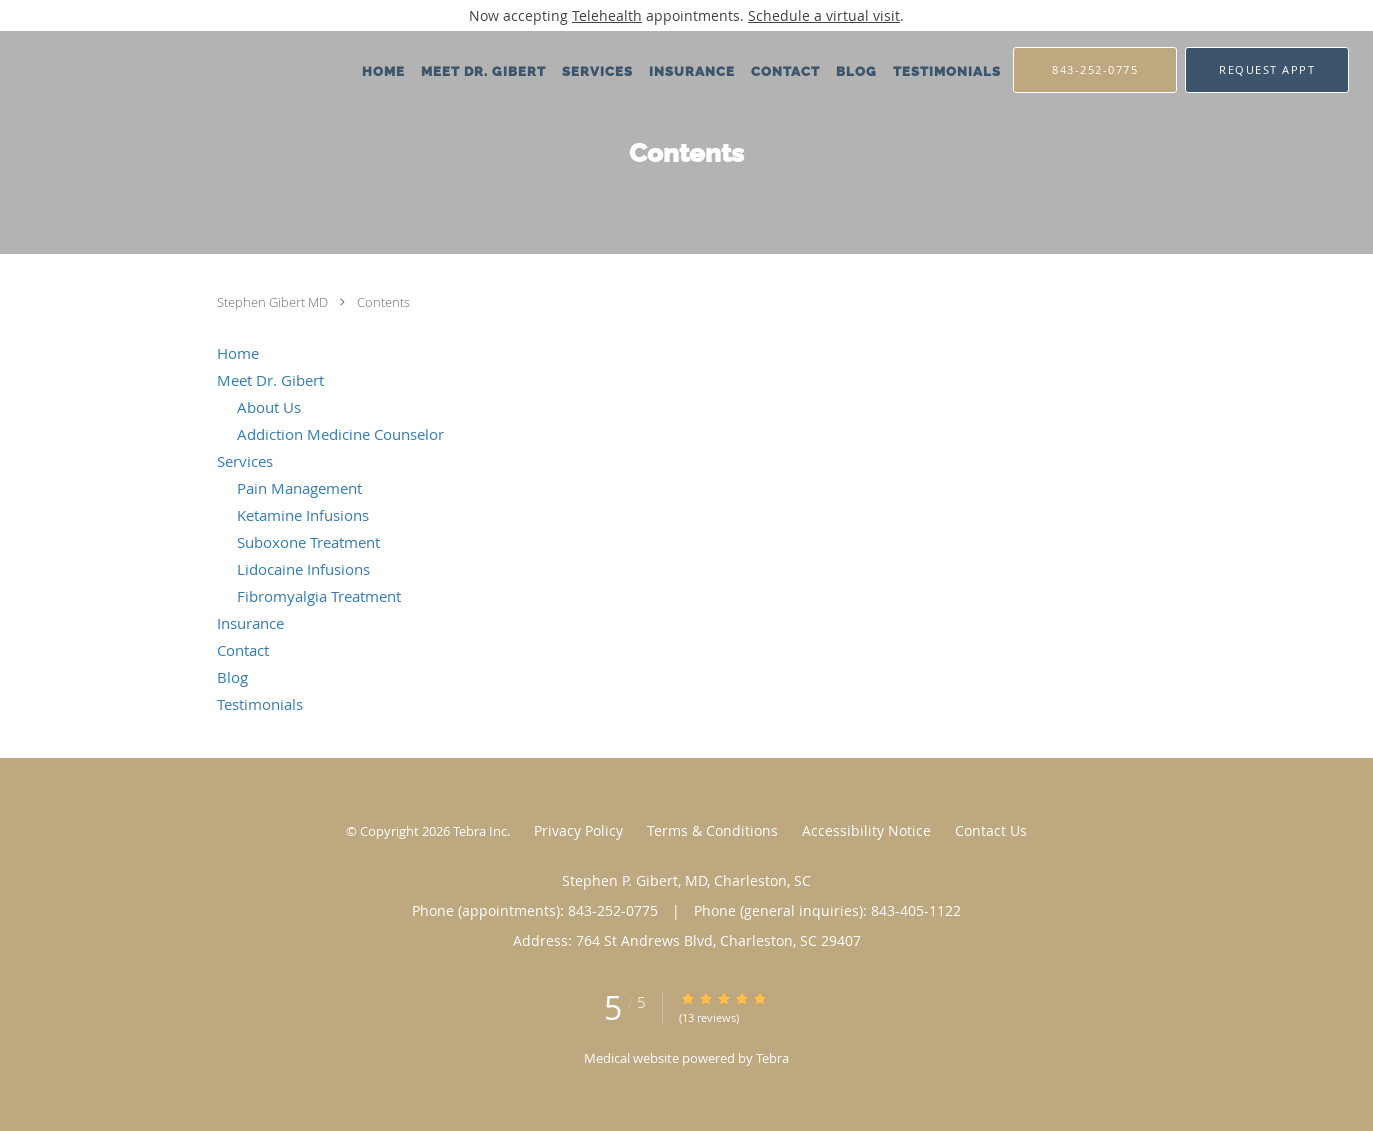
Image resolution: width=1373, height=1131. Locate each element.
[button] (1267, 70)
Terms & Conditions (712, 830)
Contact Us (991, 830)
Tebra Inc (480, 831)
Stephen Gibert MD (274, 302)
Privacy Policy (578, 830)
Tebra (772, 1058)
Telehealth (607, 15)
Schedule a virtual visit (824, 15)
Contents (383, 302)
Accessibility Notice (866, 830)
